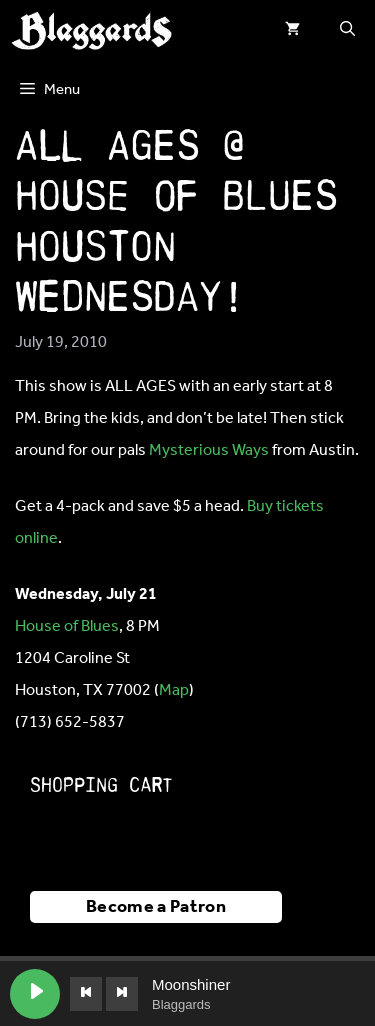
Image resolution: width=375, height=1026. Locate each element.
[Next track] (122, 994)
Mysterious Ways (209, 450)
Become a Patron (156, 907)
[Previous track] (86, 994)
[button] (347, 30)
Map (174, 690)
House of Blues (67, 626)
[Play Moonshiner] (35, 994)
